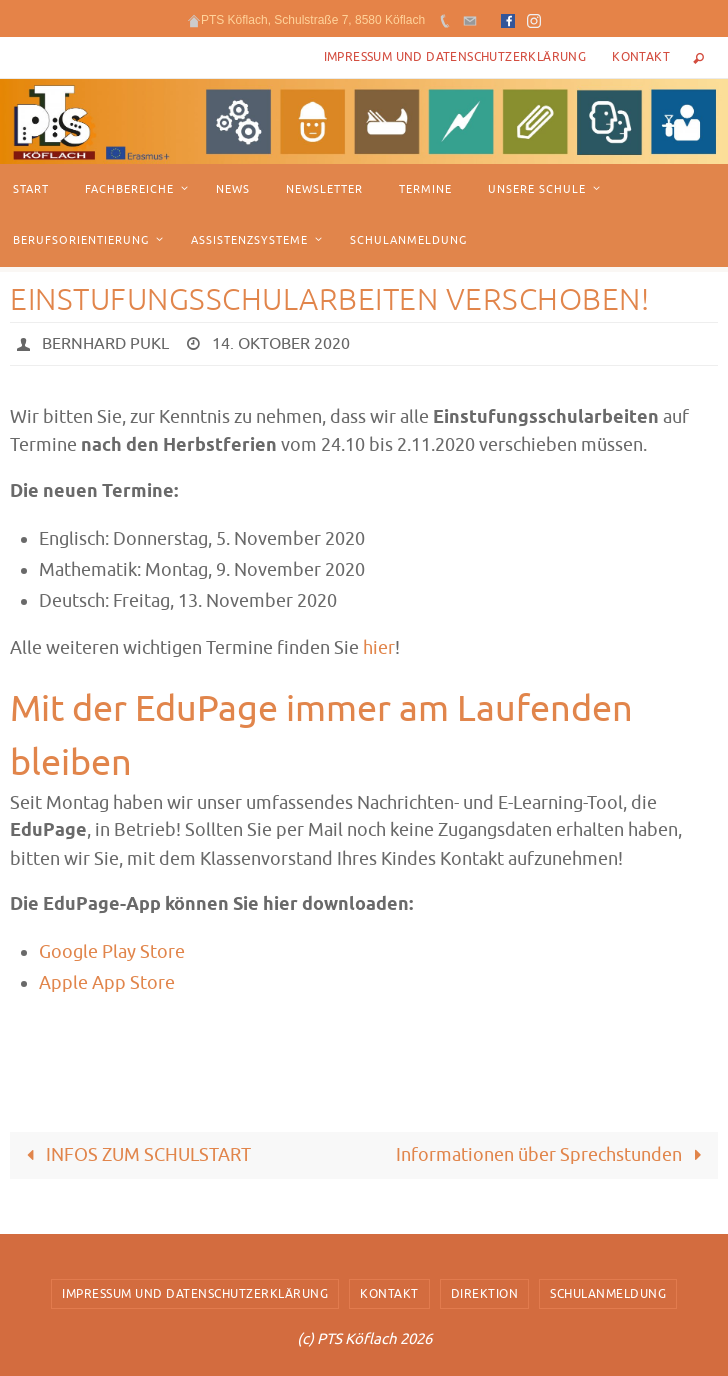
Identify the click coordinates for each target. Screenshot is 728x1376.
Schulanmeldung (608, 1294)
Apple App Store (107, 983)
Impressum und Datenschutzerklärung (455, 57)
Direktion (485, 1294)
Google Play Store (112, 952)
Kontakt (641, 57)
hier (379, 648)
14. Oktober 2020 (281, 344)
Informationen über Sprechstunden (553, 1155)
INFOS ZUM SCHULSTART (134, 1155)
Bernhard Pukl (105, 344)
